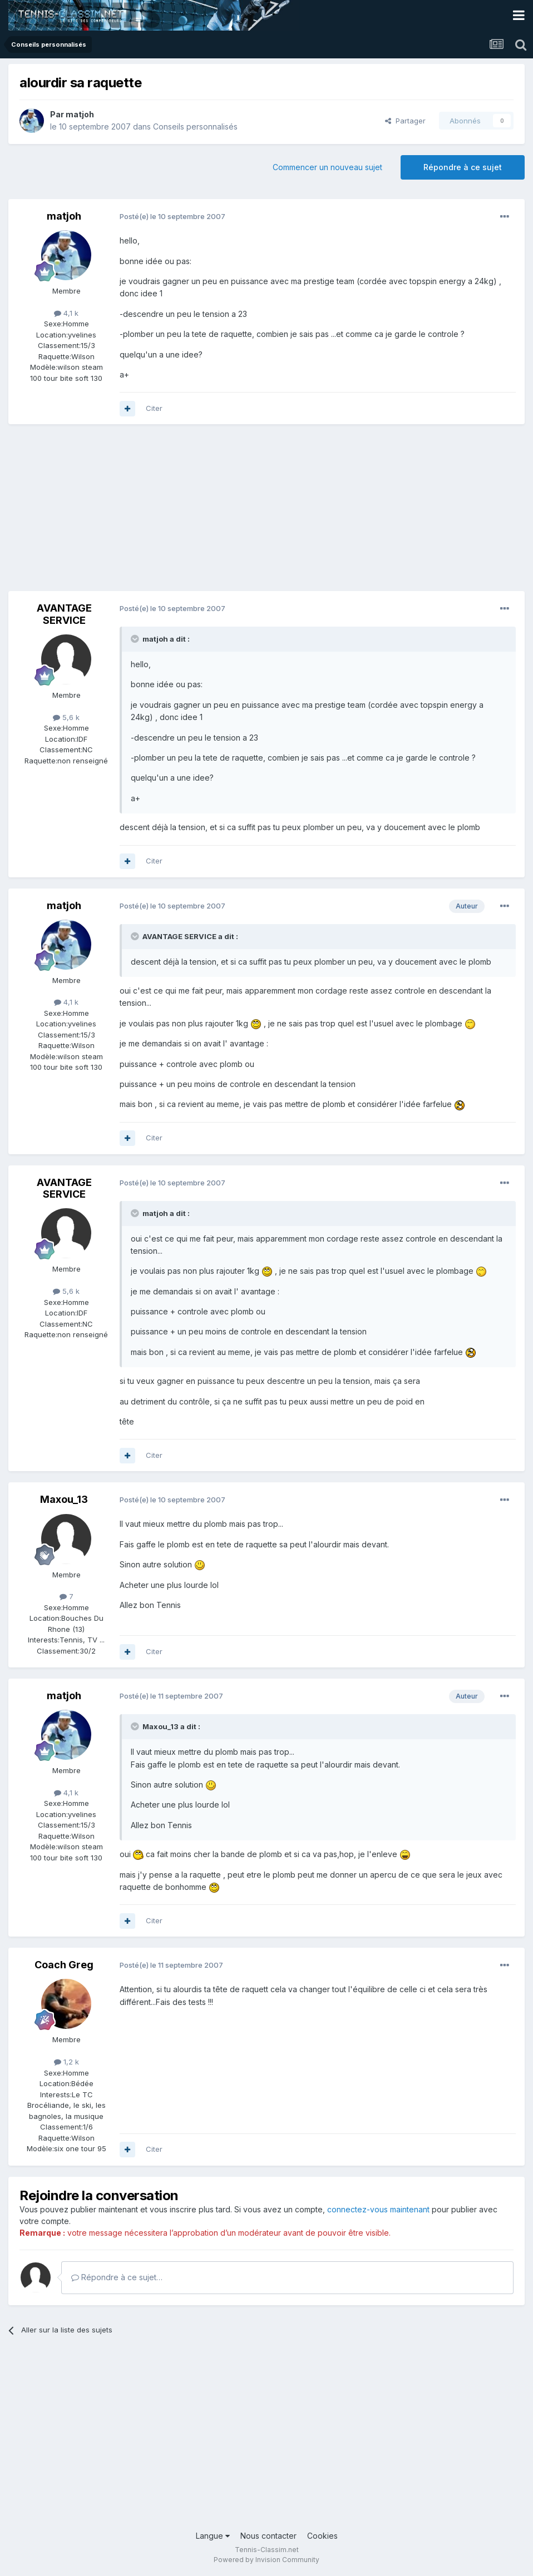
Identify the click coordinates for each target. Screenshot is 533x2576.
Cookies (322, 2535)
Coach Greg (63, 1965)
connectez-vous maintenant (378, 2209)
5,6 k (66, 717)
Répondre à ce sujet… (116, 2277)
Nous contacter (268, 2535)
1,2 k (66, 2061)
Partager (405, 120)
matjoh (80, 114)
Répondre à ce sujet (462, 167)
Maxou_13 (64, 1499)
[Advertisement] (138, 513)
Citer (154, 408)
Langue (213, 2535)
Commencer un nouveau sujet (327, 167)
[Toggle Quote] (136, 638)
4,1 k (66, 313)
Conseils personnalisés (195, 126)
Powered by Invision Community (266, 2559)
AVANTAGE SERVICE (64, 614)
